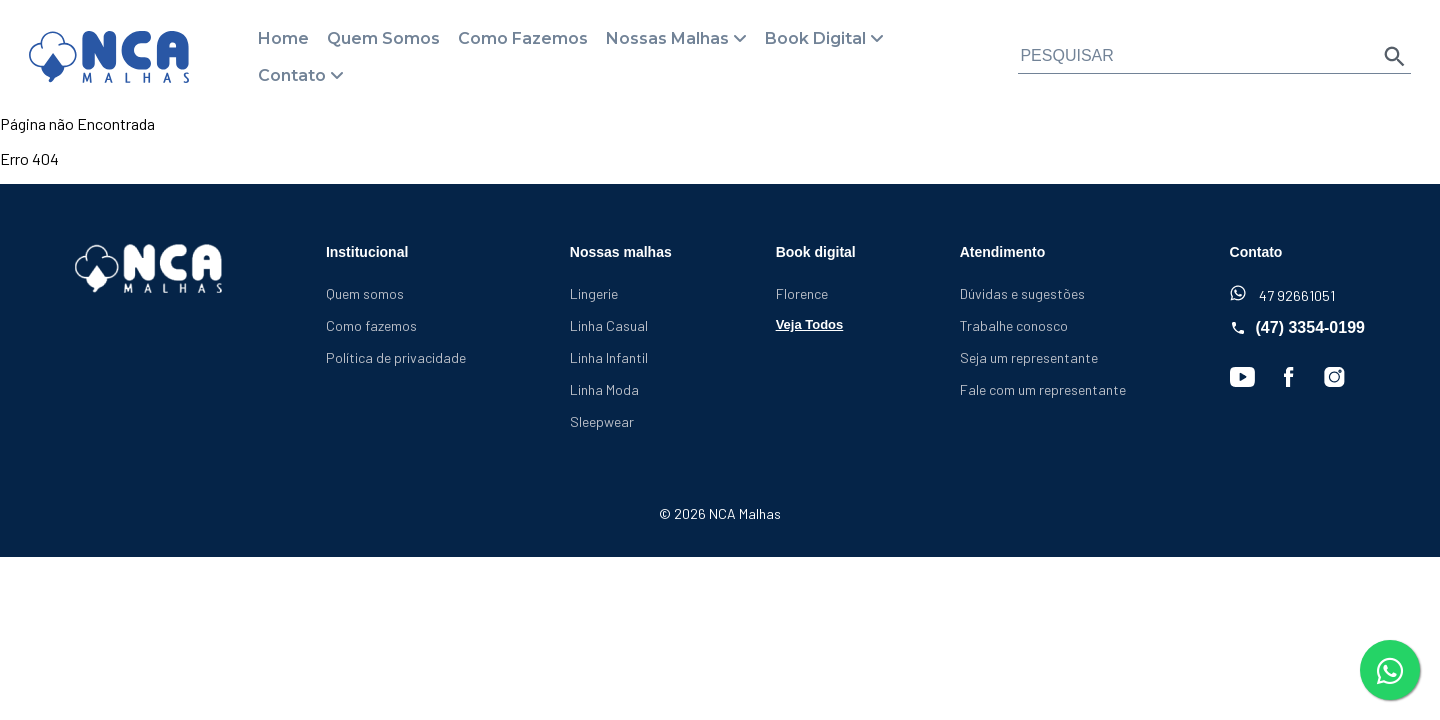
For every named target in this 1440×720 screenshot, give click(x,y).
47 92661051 (1282, 294)
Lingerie (594, 293)
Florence (802, 293)
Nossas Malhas (667, 38)
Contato (292, 75)
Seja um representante (1029, 357)
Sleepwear (602, 421)
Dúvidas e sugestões (1022, 293)
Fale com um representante (1043, 389)
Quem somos (365, 293)
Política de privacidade (396, 357)
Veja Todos (810, 324)
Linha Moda (604, 389)
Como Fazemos (523, 38)
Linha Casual (609, 325)
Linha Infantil (609, 357)
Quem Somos (383, 38)
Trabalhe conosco (1014, 325)
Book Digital (815, 38)
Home (283, 38)
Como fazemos (371, 325)
